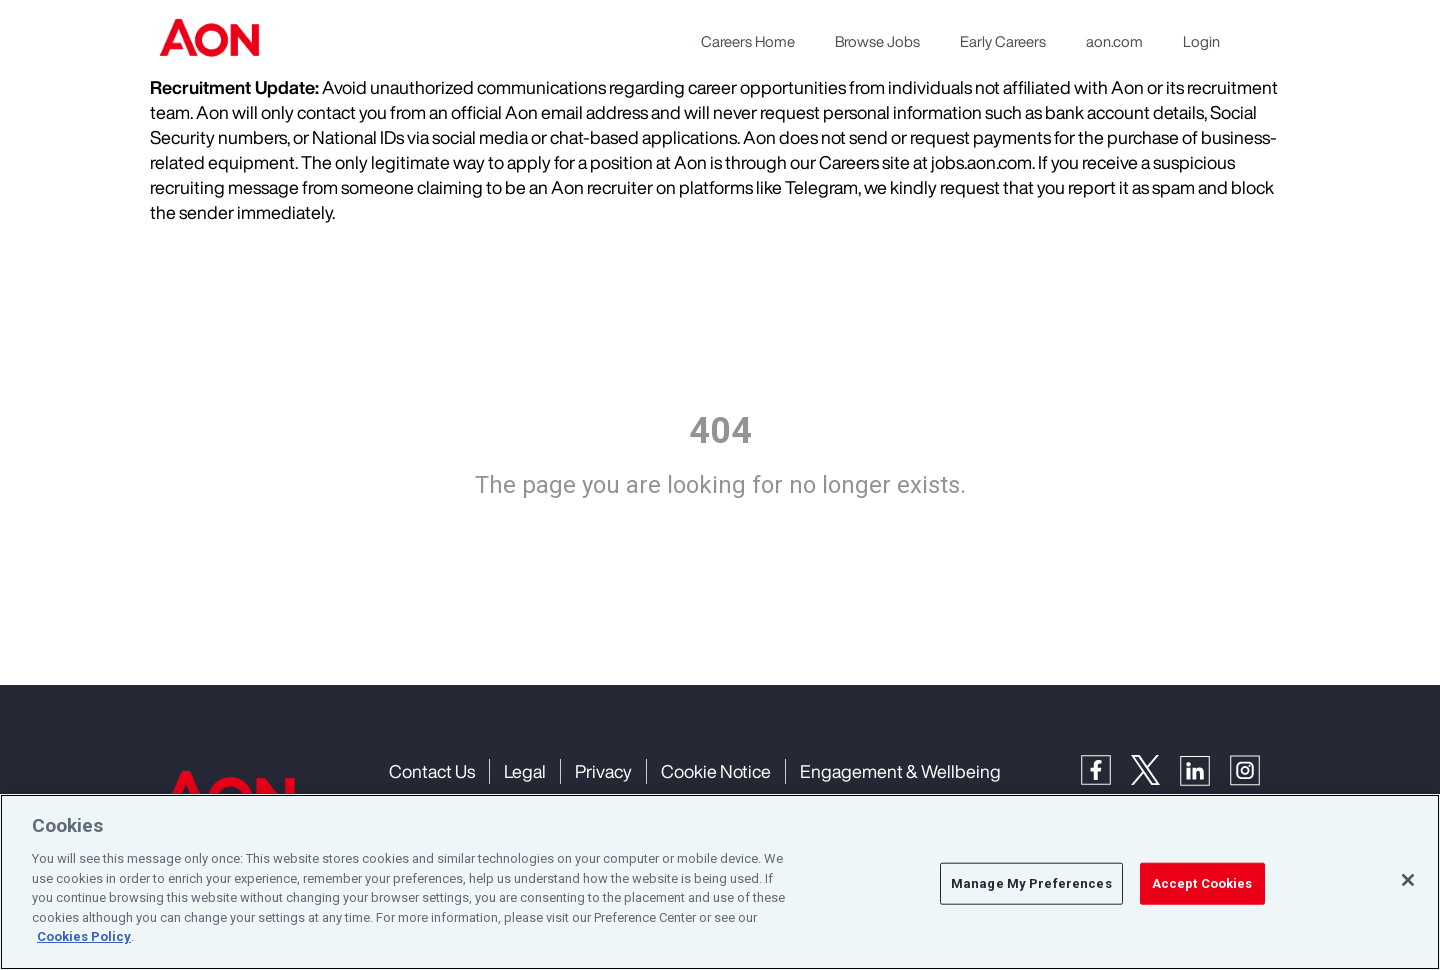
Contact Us (432, 771)
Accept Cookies (1202, 883)
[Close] (1408, 880)
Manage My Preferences (1031, 883)
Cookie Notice (716, 771)
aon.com (1114, 41)
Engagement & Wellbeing (900, 771)
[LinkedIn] (1205, 768)
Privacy (603, 771)
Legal (525, 771)
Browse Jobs (877, 41)
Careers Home (748, 41)
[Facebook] (1106, 768)
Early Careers (1003, 41)
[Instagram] (1255, 768)
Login (1201, 41)
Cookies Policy (84, 937)
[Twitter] (1155, 768)
